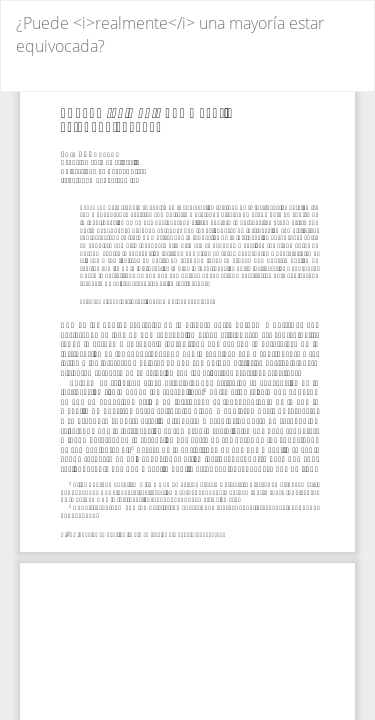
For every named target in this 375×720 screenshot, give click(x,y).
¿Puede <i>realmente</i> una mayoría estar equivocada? (170, 34)
